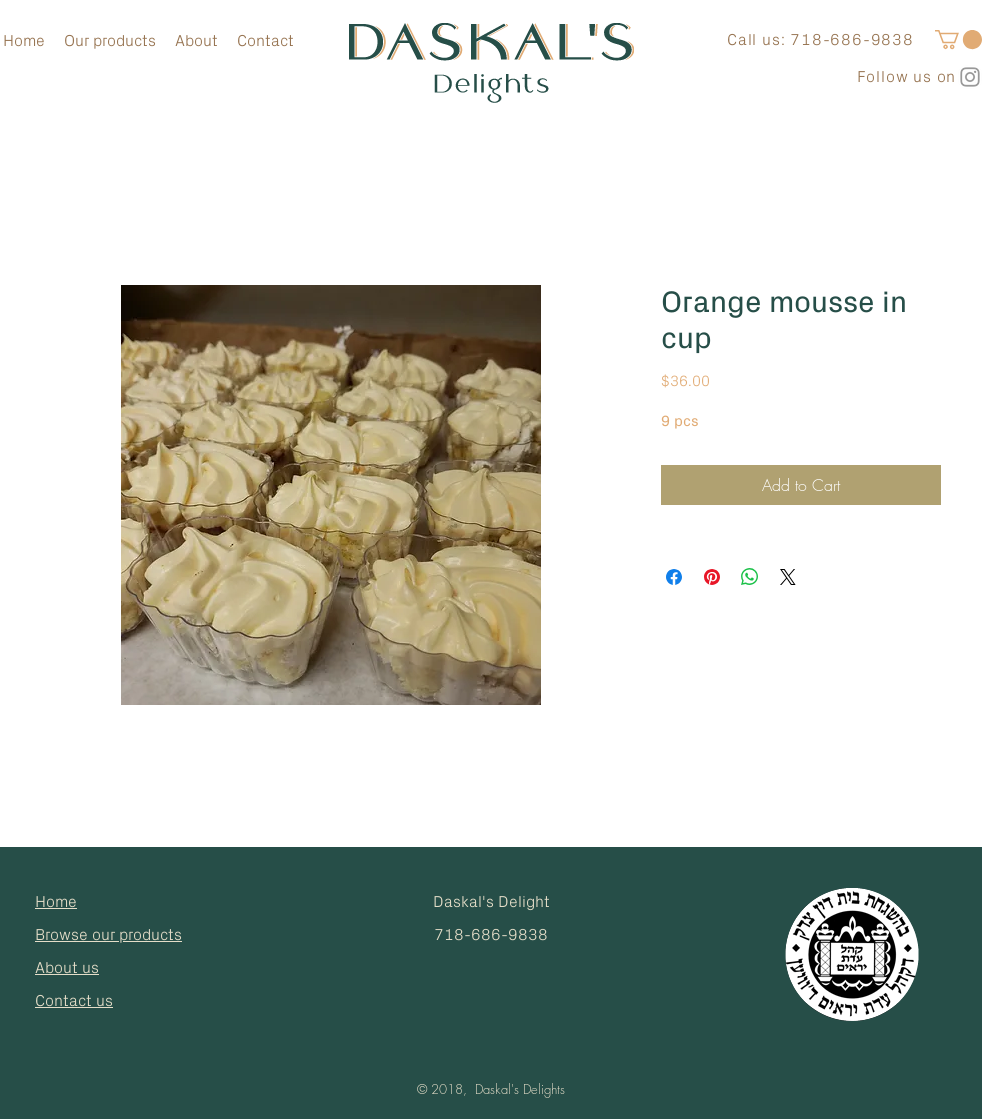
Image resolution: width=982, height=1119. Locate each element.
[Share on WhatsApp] (750, 577)
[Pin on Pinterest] (712, 577)
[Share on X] (788, 577)
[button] (958, 39)
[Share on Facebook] (674, 577)
